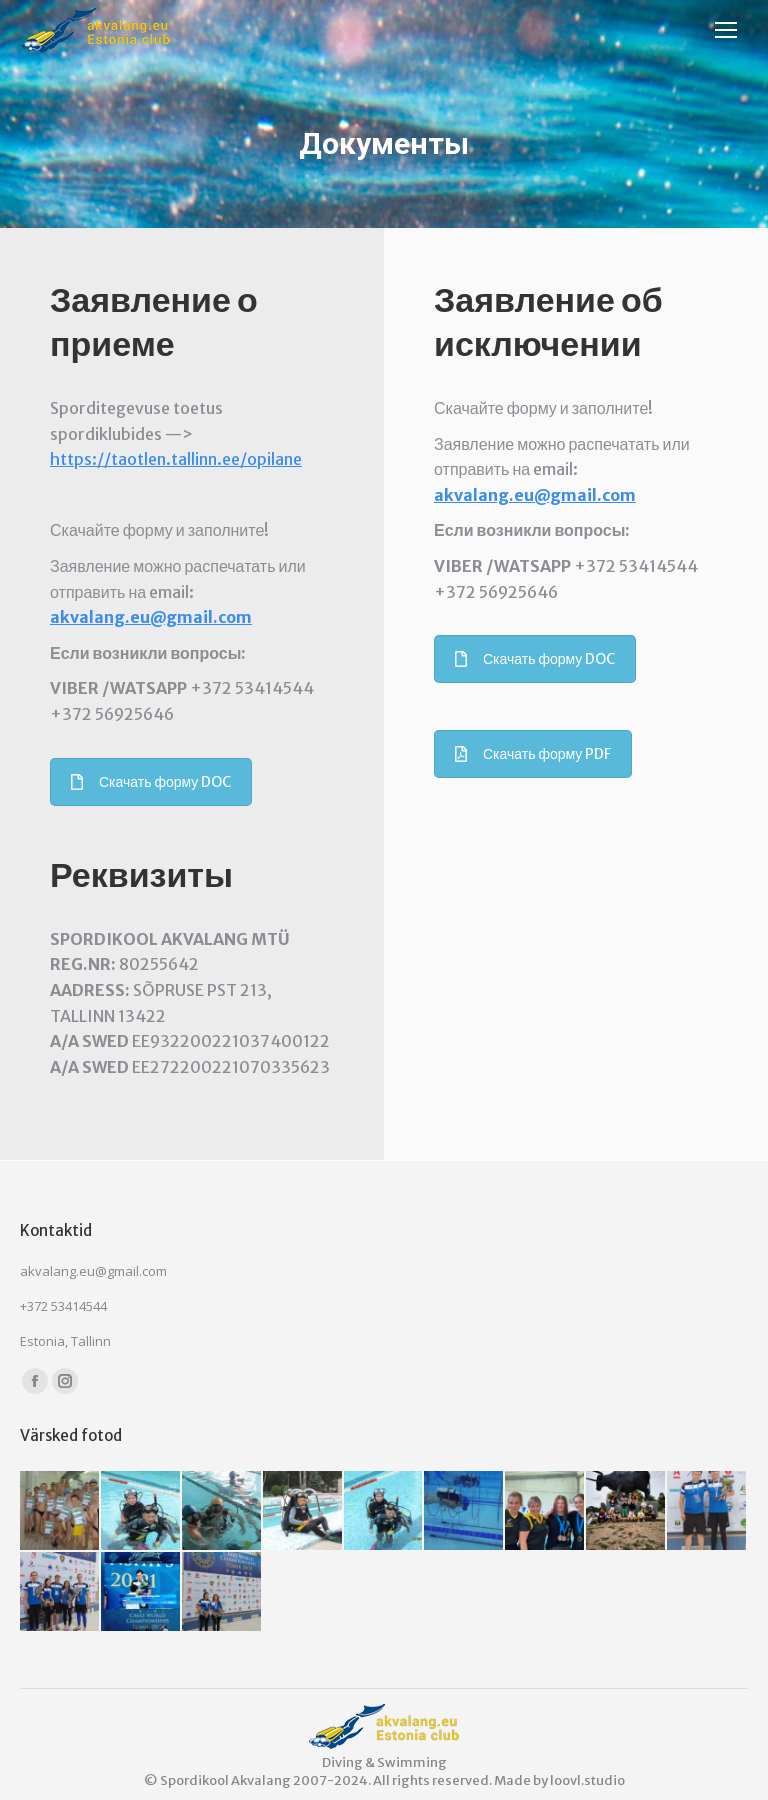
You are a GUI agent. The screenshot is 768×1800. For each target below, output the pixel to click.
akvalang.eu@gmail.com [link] (151, 617)
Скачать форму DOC (151, 782)
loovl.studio (587, 1780)
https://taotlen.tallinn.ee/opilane (176, 459)
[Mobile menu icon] (731, 30)
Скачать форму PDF (533, 754)
